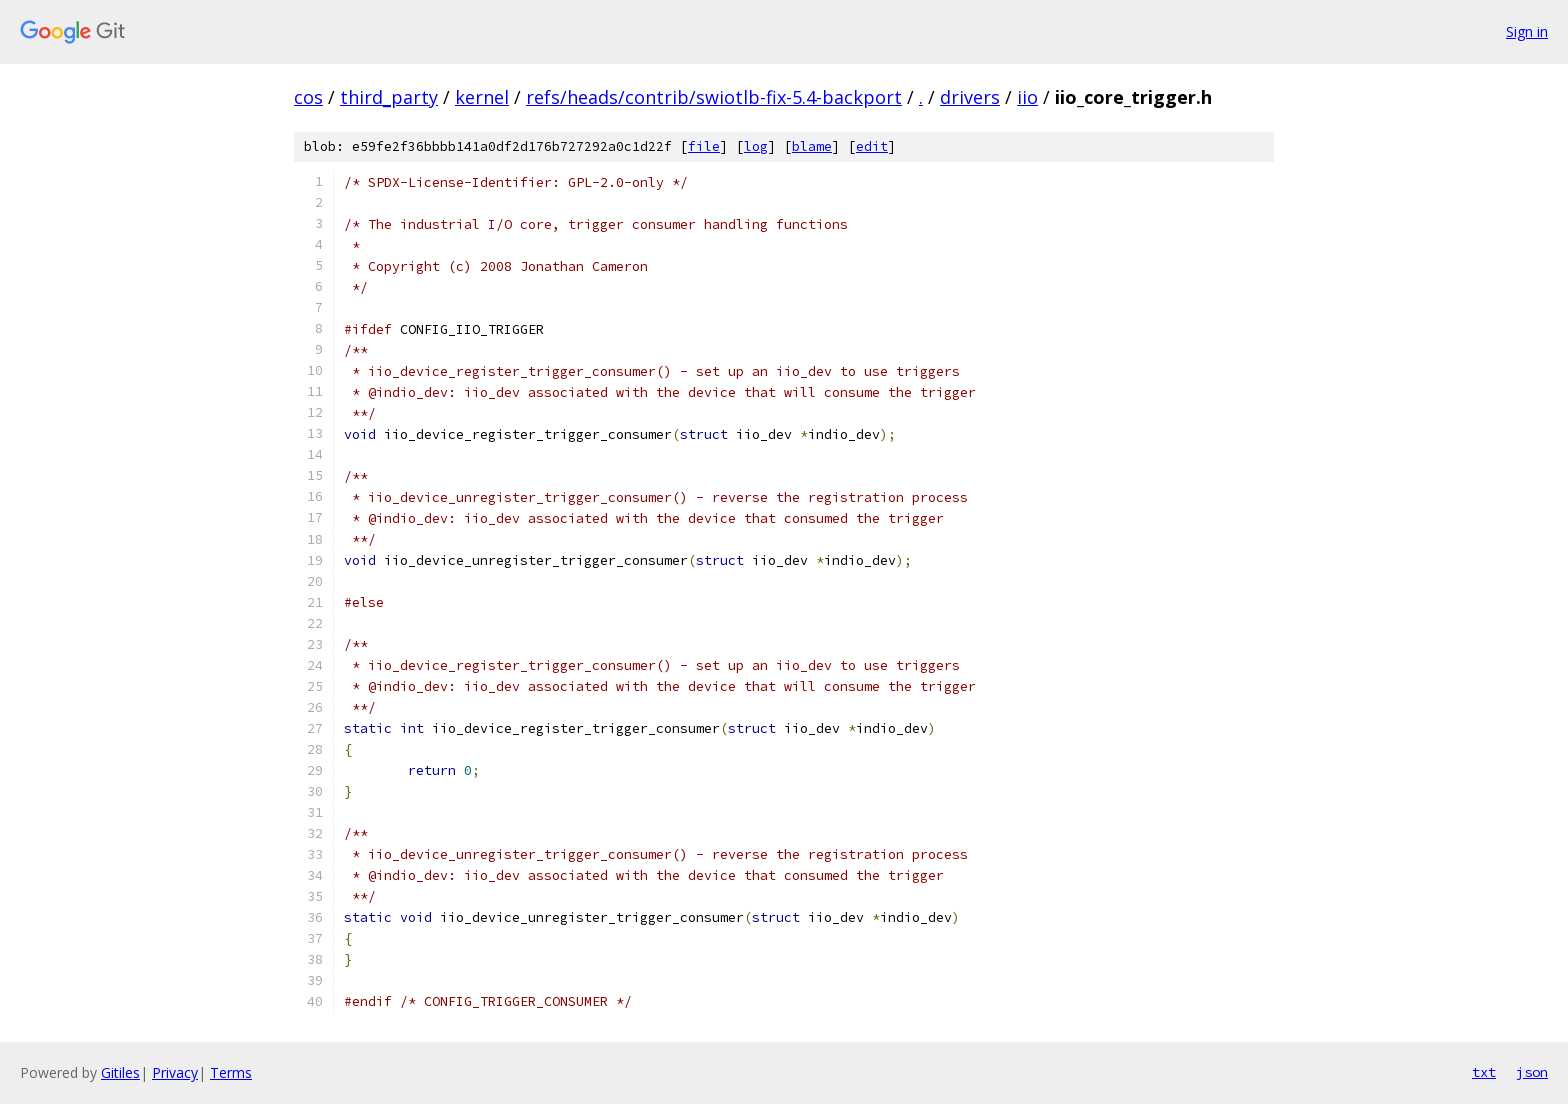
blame (812, 146)
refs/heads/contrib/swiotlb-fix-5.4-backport (714, 97)
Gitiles (120, 1072)
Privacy (175, 1072)
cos (308, 97)
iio (1027, 97)
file (704, 146)
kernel (482, 97)
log (756, 146)
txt (1484, 1072)
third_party (389, 97)
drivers (970, 97)
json (1532, 1072)
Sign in (1527, 31)
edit (872, 146)
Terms (231, 1072)
